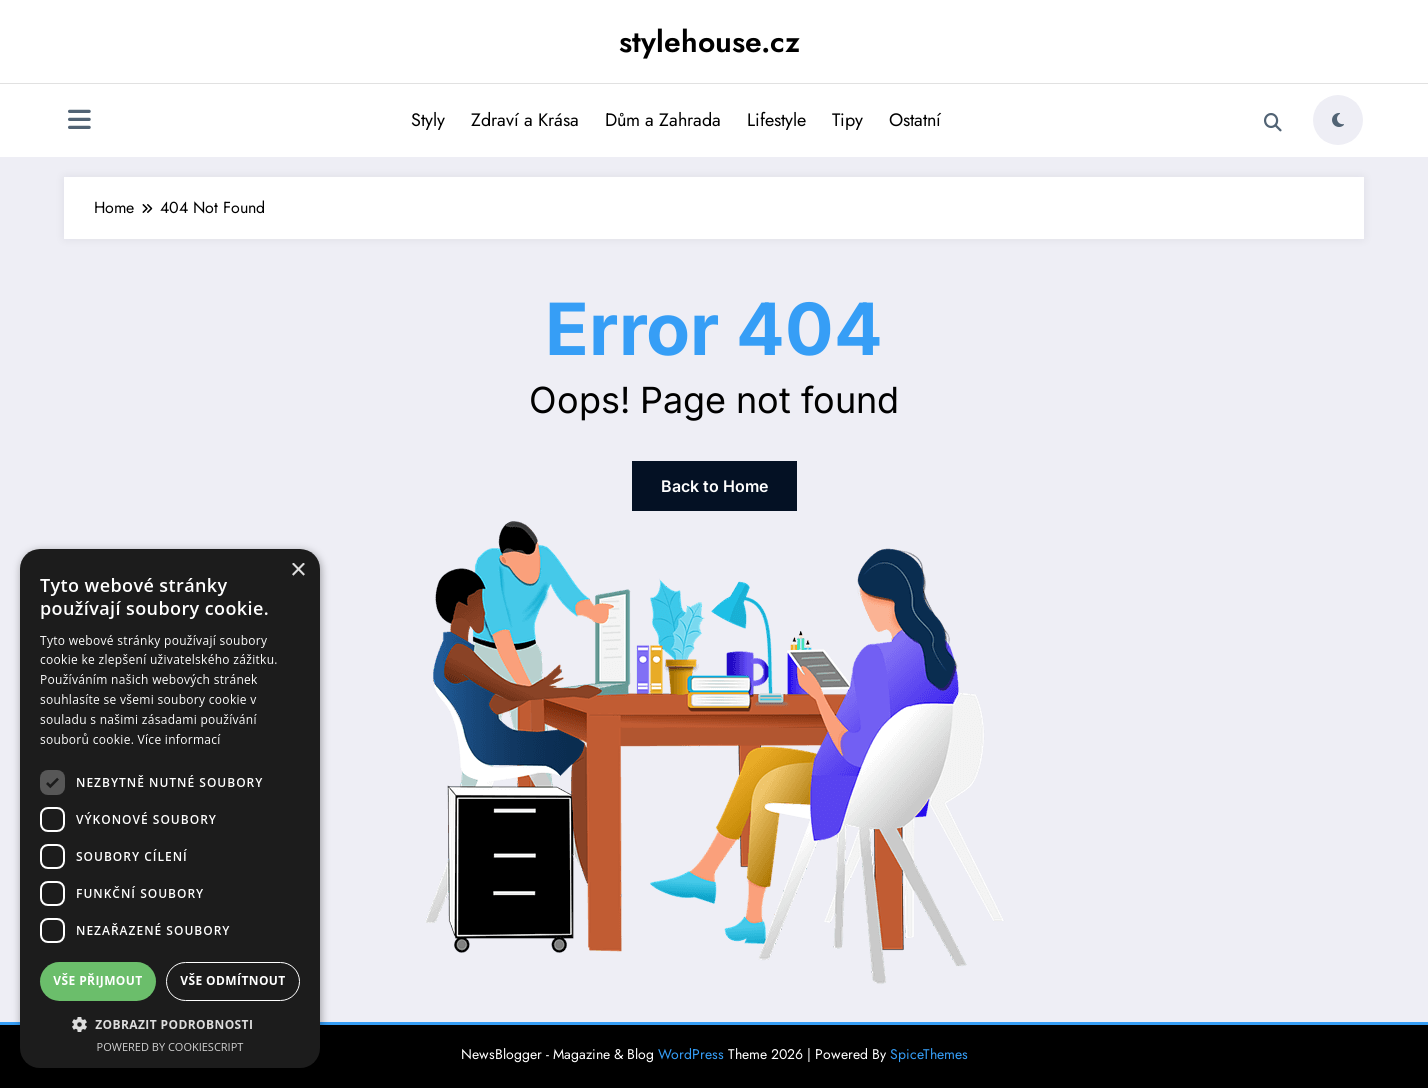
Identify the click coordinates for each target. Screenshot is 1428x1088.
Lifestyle (776, 120)
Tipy (847, 120)
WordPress (691, 1054)
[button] (170, 1024)
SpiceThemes (929, 1054)
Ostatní (915, 120)
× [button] (297, 570)
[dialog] (170, 808)
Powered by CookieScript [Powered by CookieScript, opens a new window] (170, 1046)
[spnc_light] (1338, 120)
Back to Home (714, 486)
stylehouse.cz (709, 41)
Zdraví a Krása (525, 120)
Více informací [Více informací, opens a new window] (179, 739)
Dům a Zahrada (663, 120)
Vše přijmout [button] (97, 980)
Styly (428, 120)
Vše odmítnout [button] (232, 980)
